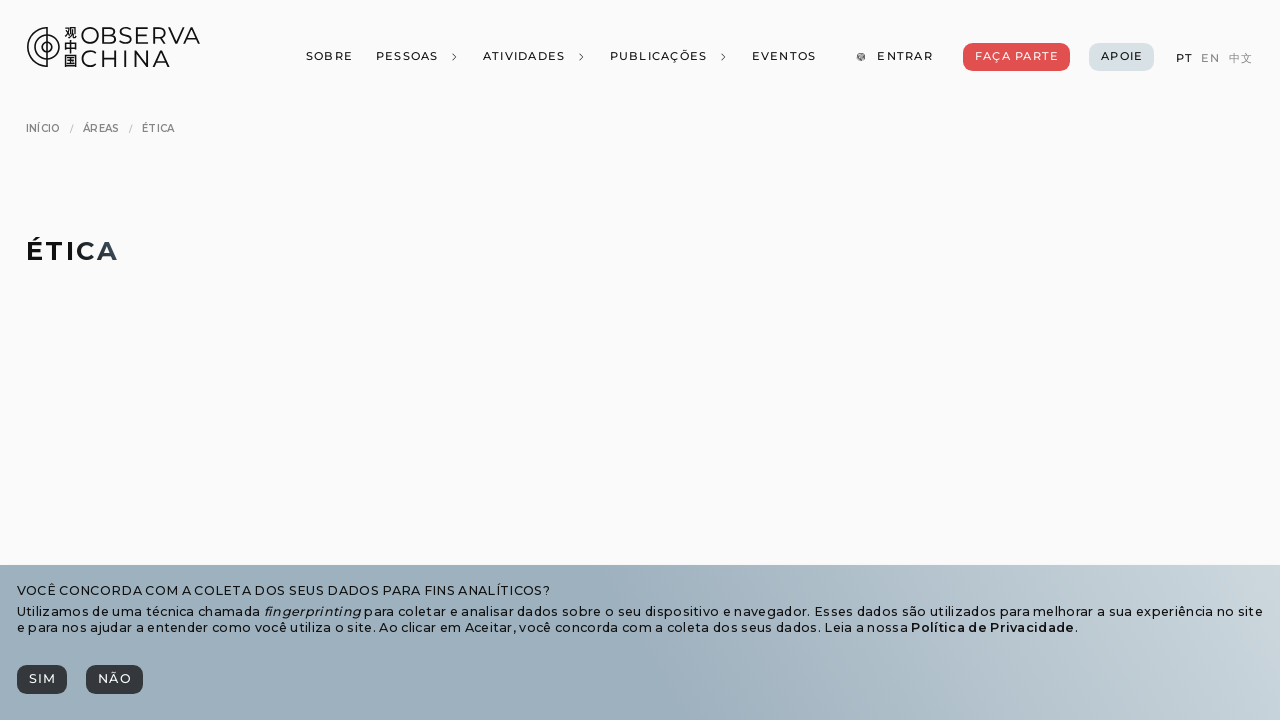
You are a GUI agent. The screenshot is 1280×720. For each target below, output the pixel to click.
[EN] (1210, 58)
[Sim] (42, 679)
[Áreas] (101, 128)
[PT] (1183, 58)
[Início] (43, 128)
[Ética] (158, 128)
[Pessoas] (417, 57)
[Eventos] (783, 57)
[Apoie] (1121, 57)
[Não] (114, 679)
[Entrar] (894, 57)
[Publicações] (668, 57)
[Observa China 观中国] (113, 61)
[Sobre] (328, 57)
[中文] (1241, 58)
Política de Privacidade (992, 627)
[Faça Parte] (1016, 57)
